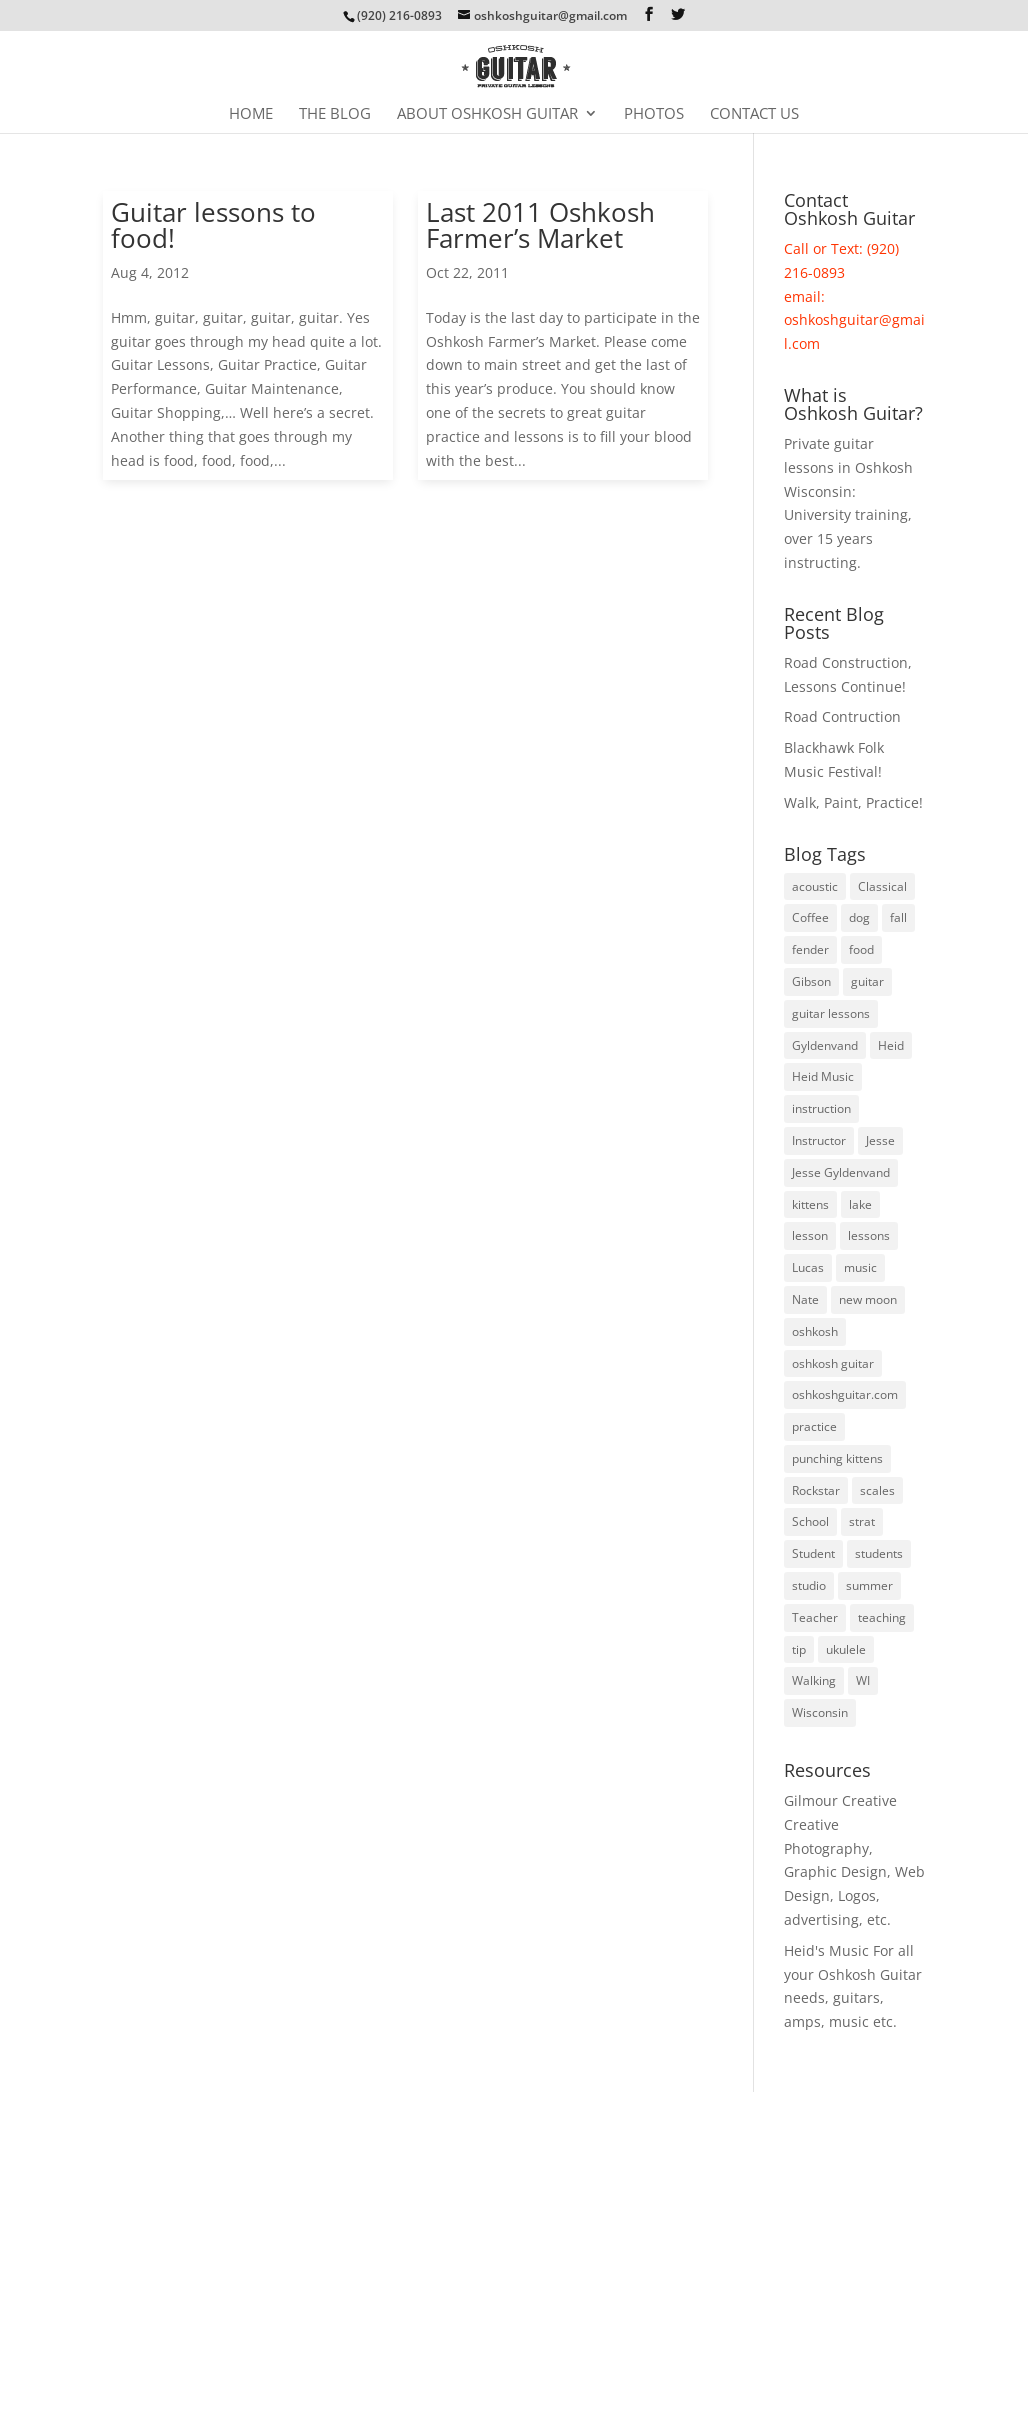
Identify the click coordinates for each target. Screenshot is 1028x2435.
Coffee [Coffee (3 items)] (810, 917)
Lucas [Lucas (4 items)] (808, 1267)
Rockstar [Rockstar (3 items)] (816, 1490)
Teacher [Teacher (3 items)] (815, 1617)
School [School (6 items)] (810, 1521)
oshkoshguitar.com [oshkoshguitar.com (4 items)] (845, 1394)
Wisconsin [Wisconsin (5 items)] (820, 1712)
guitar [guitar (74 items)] (867, 981)
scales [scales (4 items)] (877, 1490)
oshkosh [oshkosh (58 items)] (815, 1331)
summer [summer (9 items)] (869, 1585)
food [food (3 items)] (861, 949)
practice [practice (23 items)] (814, 1426)
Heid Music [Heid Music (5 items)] (823, 1076)
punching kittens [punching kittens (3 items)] (837, 1458)
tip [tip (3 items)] (799, 1649)
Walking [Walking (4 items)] (814, 1680)
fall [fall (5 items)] (898, 917)
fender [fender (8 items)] (810, 949)
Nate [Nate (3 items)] (805, 1299)
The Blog (335, 114)
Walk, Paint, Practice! (853, 802)
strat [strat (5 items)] (862, 1521)
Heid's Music (826, 1950)
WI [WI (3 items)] (863, 1680)
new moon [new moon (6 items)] (868, 1299)
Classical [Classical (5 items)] (882, 886)
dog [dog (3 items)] (859, 917)
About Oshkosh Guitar (487, 114)
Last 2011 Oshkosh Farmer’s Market (540, 225)
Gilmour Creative (840, 1800)
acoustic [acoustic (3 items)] (815, 886)
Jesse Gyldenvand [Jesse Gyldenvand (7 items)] (841, 1172)
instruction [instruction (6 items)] (821, 1108)
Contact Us (754, 114)
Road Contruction (842, 716)
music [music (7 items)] (860, 1267)
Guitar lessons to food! (213, 225)
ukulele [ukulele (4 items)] (846, 1649)
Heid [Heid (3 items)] (891, 1045)
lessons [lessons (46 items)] (869, 1235)
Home (251, 114)
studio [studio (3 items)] (809, 1585)
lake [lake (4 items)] (860, 1204)
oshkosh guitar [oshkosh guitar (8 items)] (833, 1363)
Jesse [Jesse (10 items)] (880, 1140)
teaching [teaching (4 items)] (882, 1617)
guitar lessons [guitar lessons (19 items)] (831, 1013)
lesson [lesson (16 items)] (810, 1235)
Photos (654, 114)
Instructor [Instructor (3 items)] (819, 1140)
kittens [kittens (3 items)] (810, 1204)
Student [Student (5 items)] (813, 1553)
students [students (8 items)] (879, 1553)
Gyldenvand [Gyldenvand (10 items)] (825, 1045)
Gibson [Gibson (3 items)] (811, 981)
